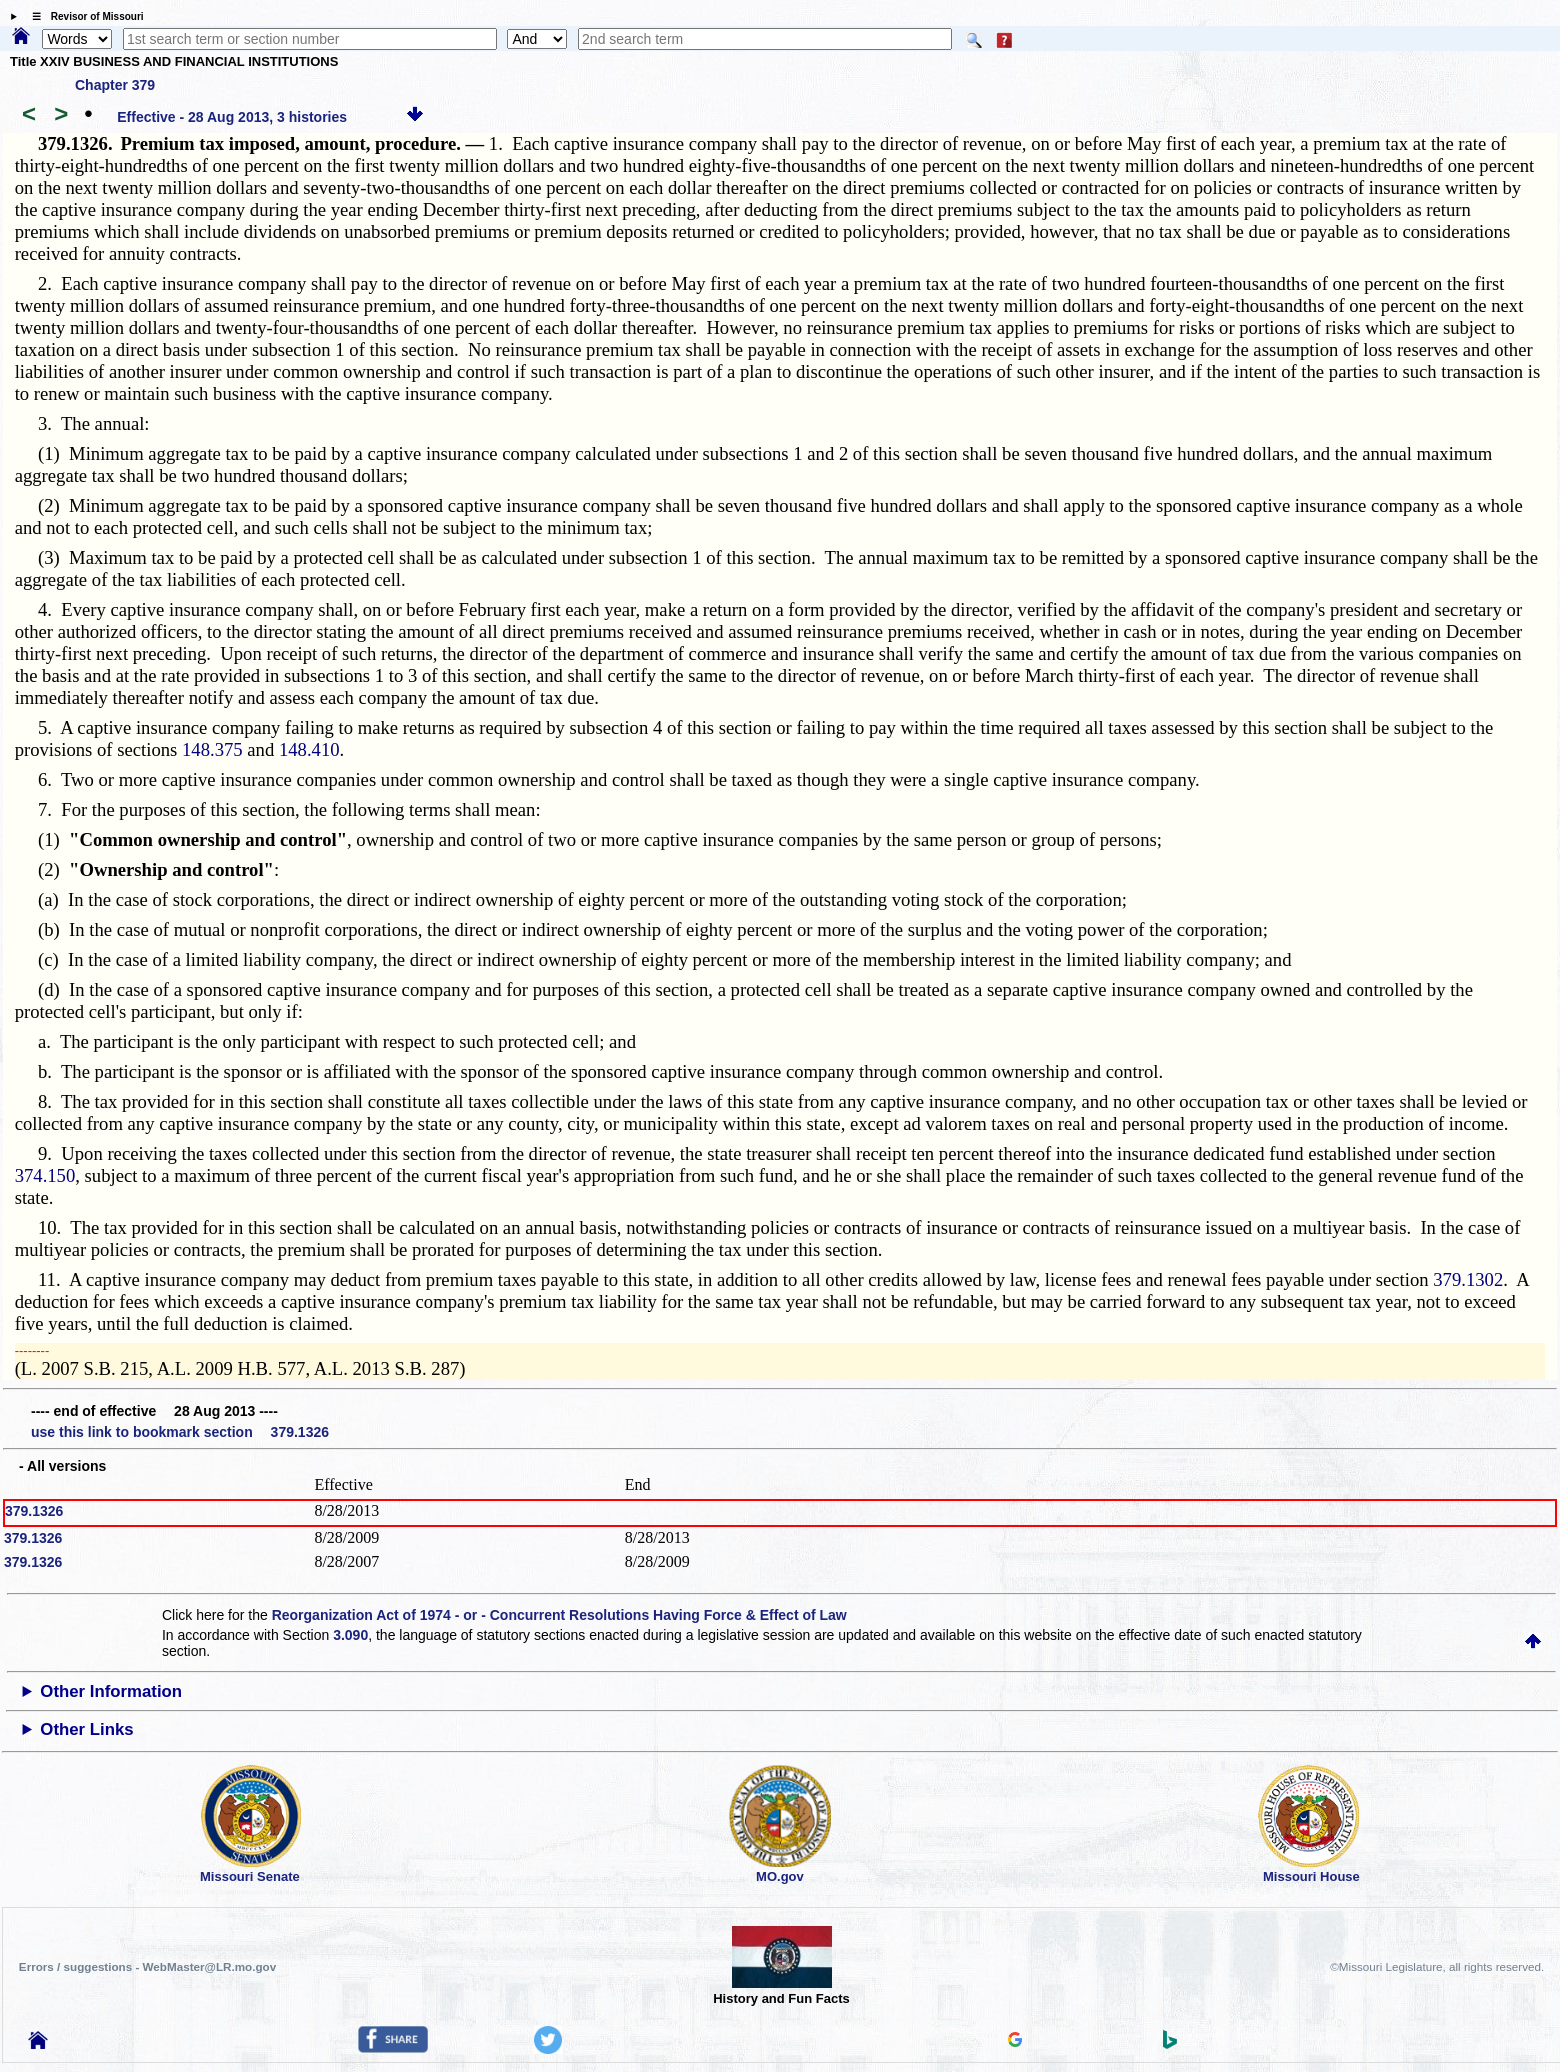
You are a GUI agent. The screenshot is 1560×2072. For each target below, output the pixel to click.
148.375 (212, 749)
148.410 (309, 749)
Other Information (111, 1691)
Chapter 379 (115, 85)
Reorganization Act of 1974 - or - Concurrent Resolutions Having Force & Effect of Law (559, 1615)
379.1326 (34, 1511)
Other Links (86, 1729)
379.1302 (1468, 1279)
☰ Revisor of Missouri (83, 16)
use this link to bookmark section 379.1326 (180, 1432)
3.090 (350, 1635)
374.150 (45, 1175)
